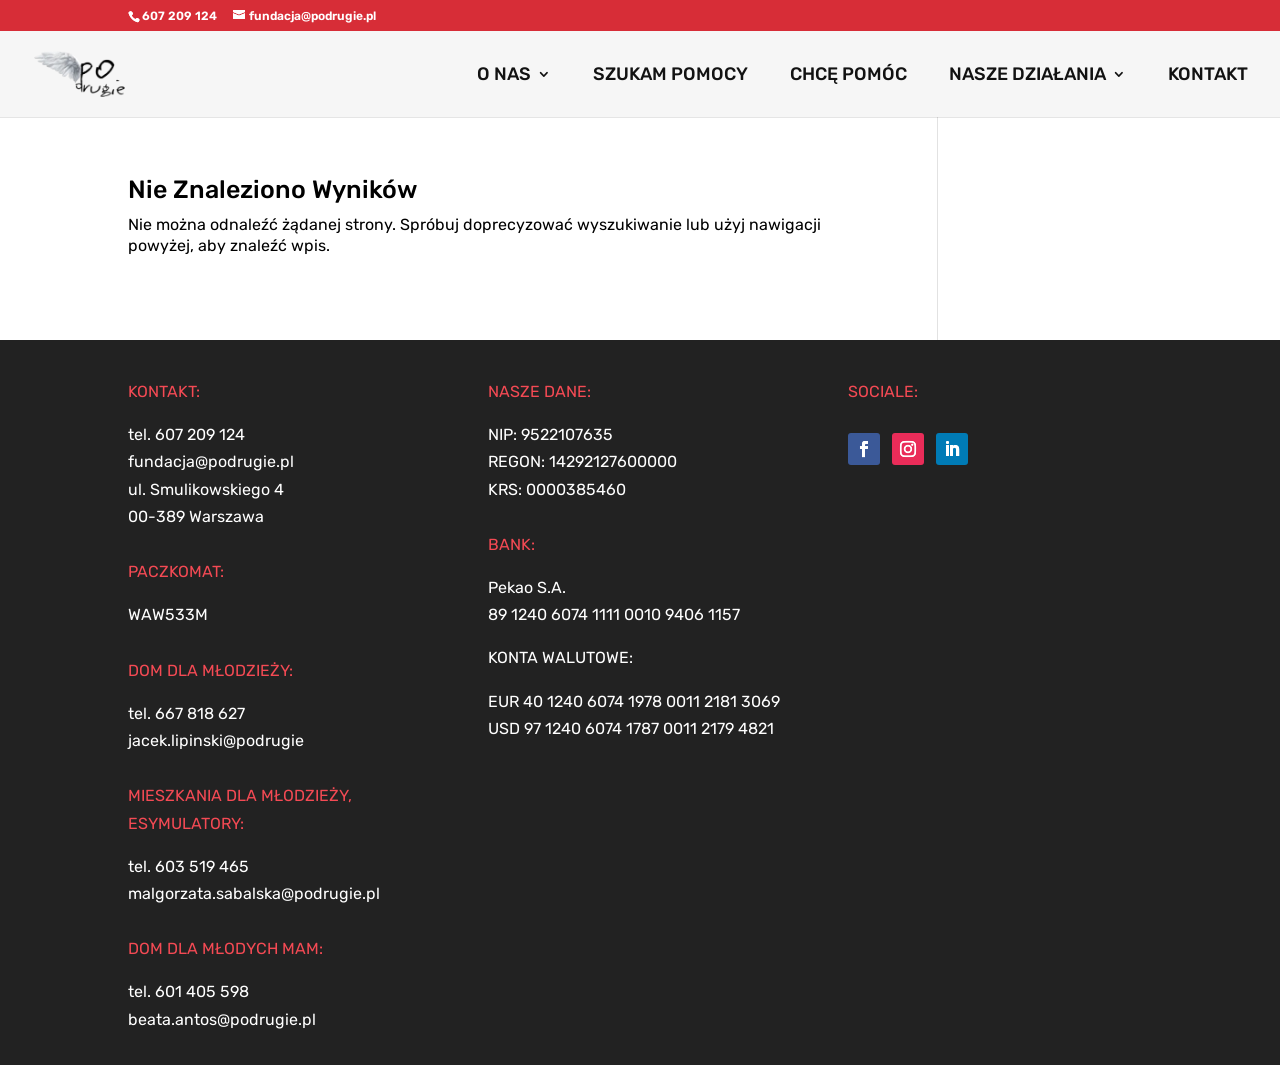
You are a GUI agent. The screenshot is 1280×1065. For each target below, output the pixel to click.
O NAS (504, 76)
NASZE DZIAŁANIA (1027, 76)
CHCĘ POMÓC (848, 76)
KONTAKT (1208, 76)
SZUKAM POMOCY (670, 76)
